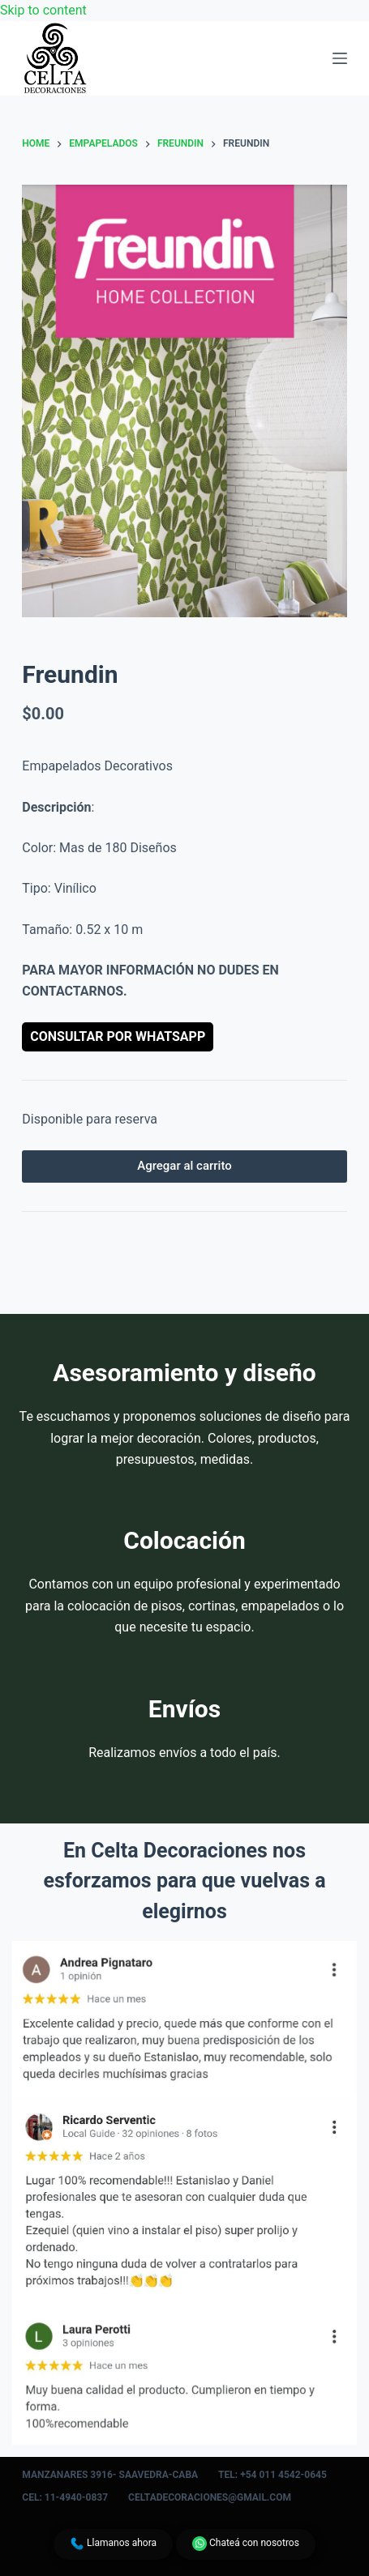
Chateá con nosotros (245, 2543)
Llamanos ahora (113, 2543)
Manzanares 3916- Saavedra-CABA (110, 2474)
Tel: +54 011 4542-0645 (272, 2474)
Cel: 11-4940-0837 (65, 2497)
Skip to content (43, 10)
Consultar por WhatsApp (117, 1036)
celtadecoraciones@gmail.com (209, 2497)
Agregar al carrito (184, 1165)
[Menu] (340, 58)
